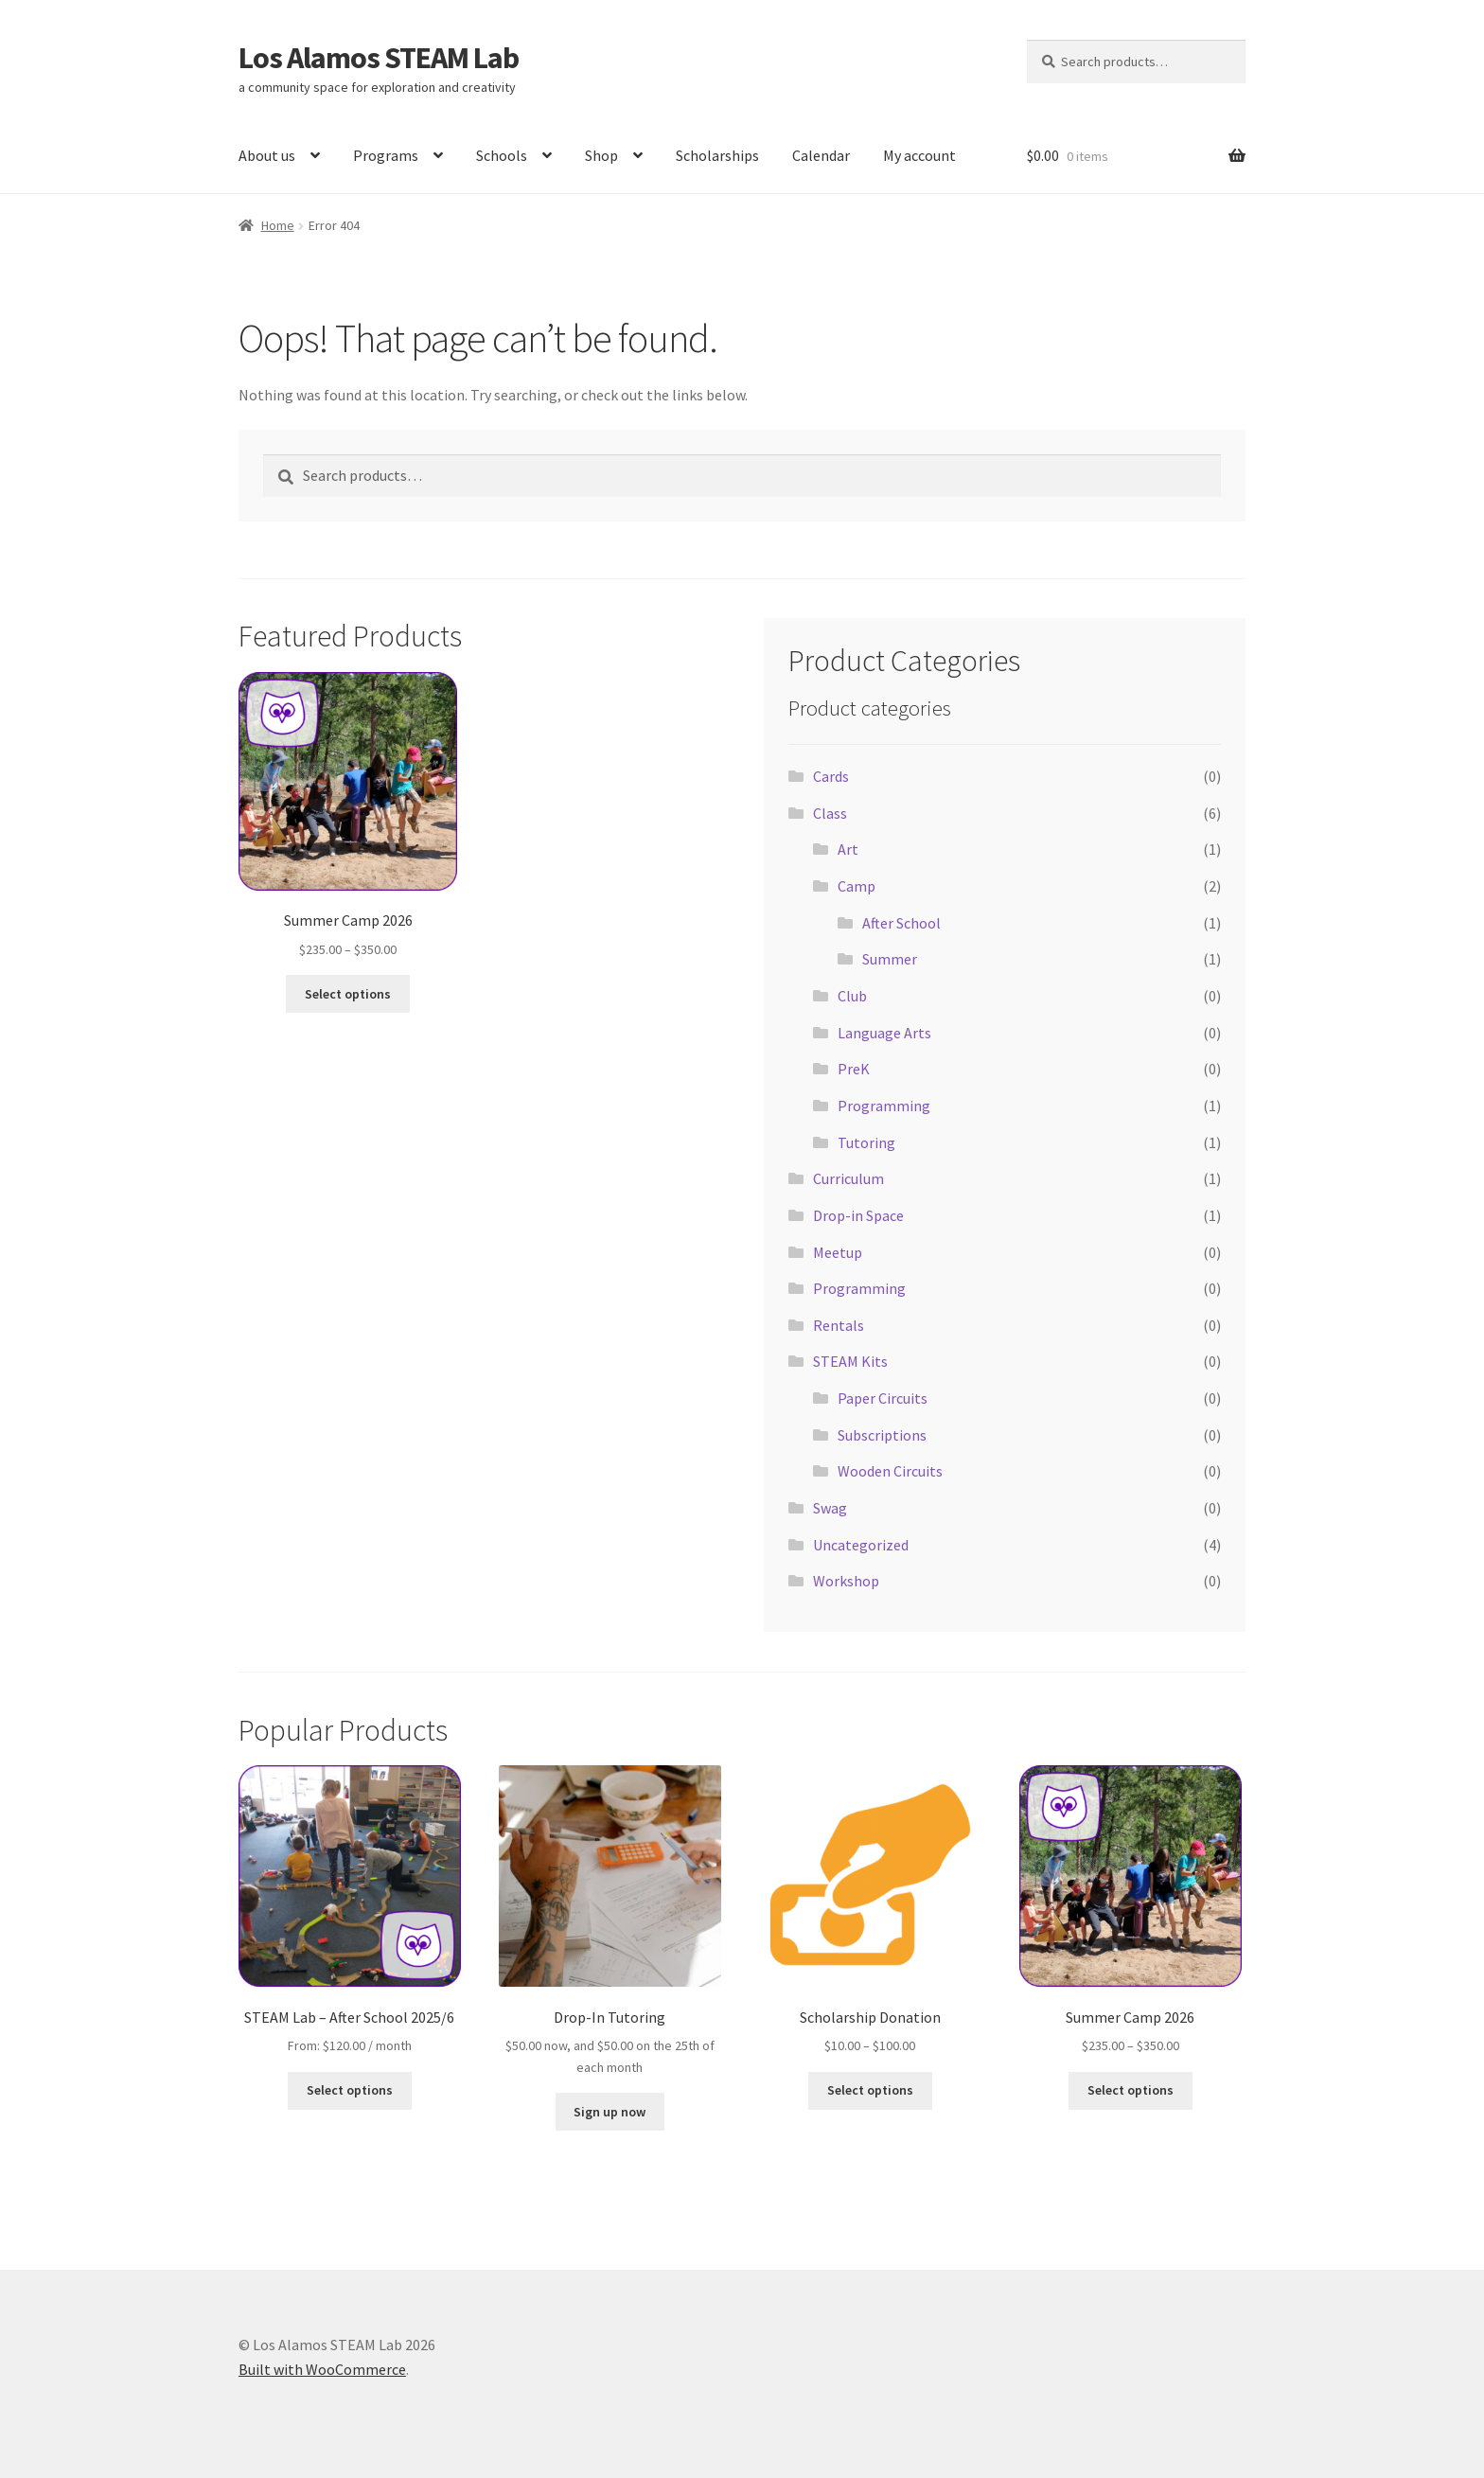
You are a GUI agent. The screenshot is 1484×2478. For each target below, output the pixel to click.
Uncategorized (861, 1544)
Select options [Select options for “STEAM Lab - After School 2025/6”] (350, 2089)
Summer (889, 958)
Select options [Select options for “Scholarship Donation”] (870, 2089)
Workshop (846, 1580)
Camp (856, 885)
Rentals (838, 1325)
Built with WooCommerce (322, 2369)
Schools (501, 155)
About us (266, 155)
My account (919, 155)
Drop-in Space (858, 1215)
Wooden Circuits (890, 1470)
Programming (884, 1105)
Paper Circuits (883, 1398)
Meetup (837, 1252)
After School (901, 922)
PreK (854, 1068)
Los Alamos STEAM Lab (378, 58)
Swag (830, 1507)
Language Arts (884, 1032)
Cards (831, 776)
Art (848, 849)
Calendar (821, 155)
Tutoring (866, 1142)
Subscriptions (882, 1434)
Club (852, 995)
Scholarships (717, 155)
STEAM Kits (850, 1361)
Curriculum (848, 1178)
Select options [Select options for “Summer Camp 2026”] (348, 993)
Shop (601, 155)
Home (277, 225)
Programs (385, 155)
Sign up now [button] (609, 2111)
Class (830, 813)
